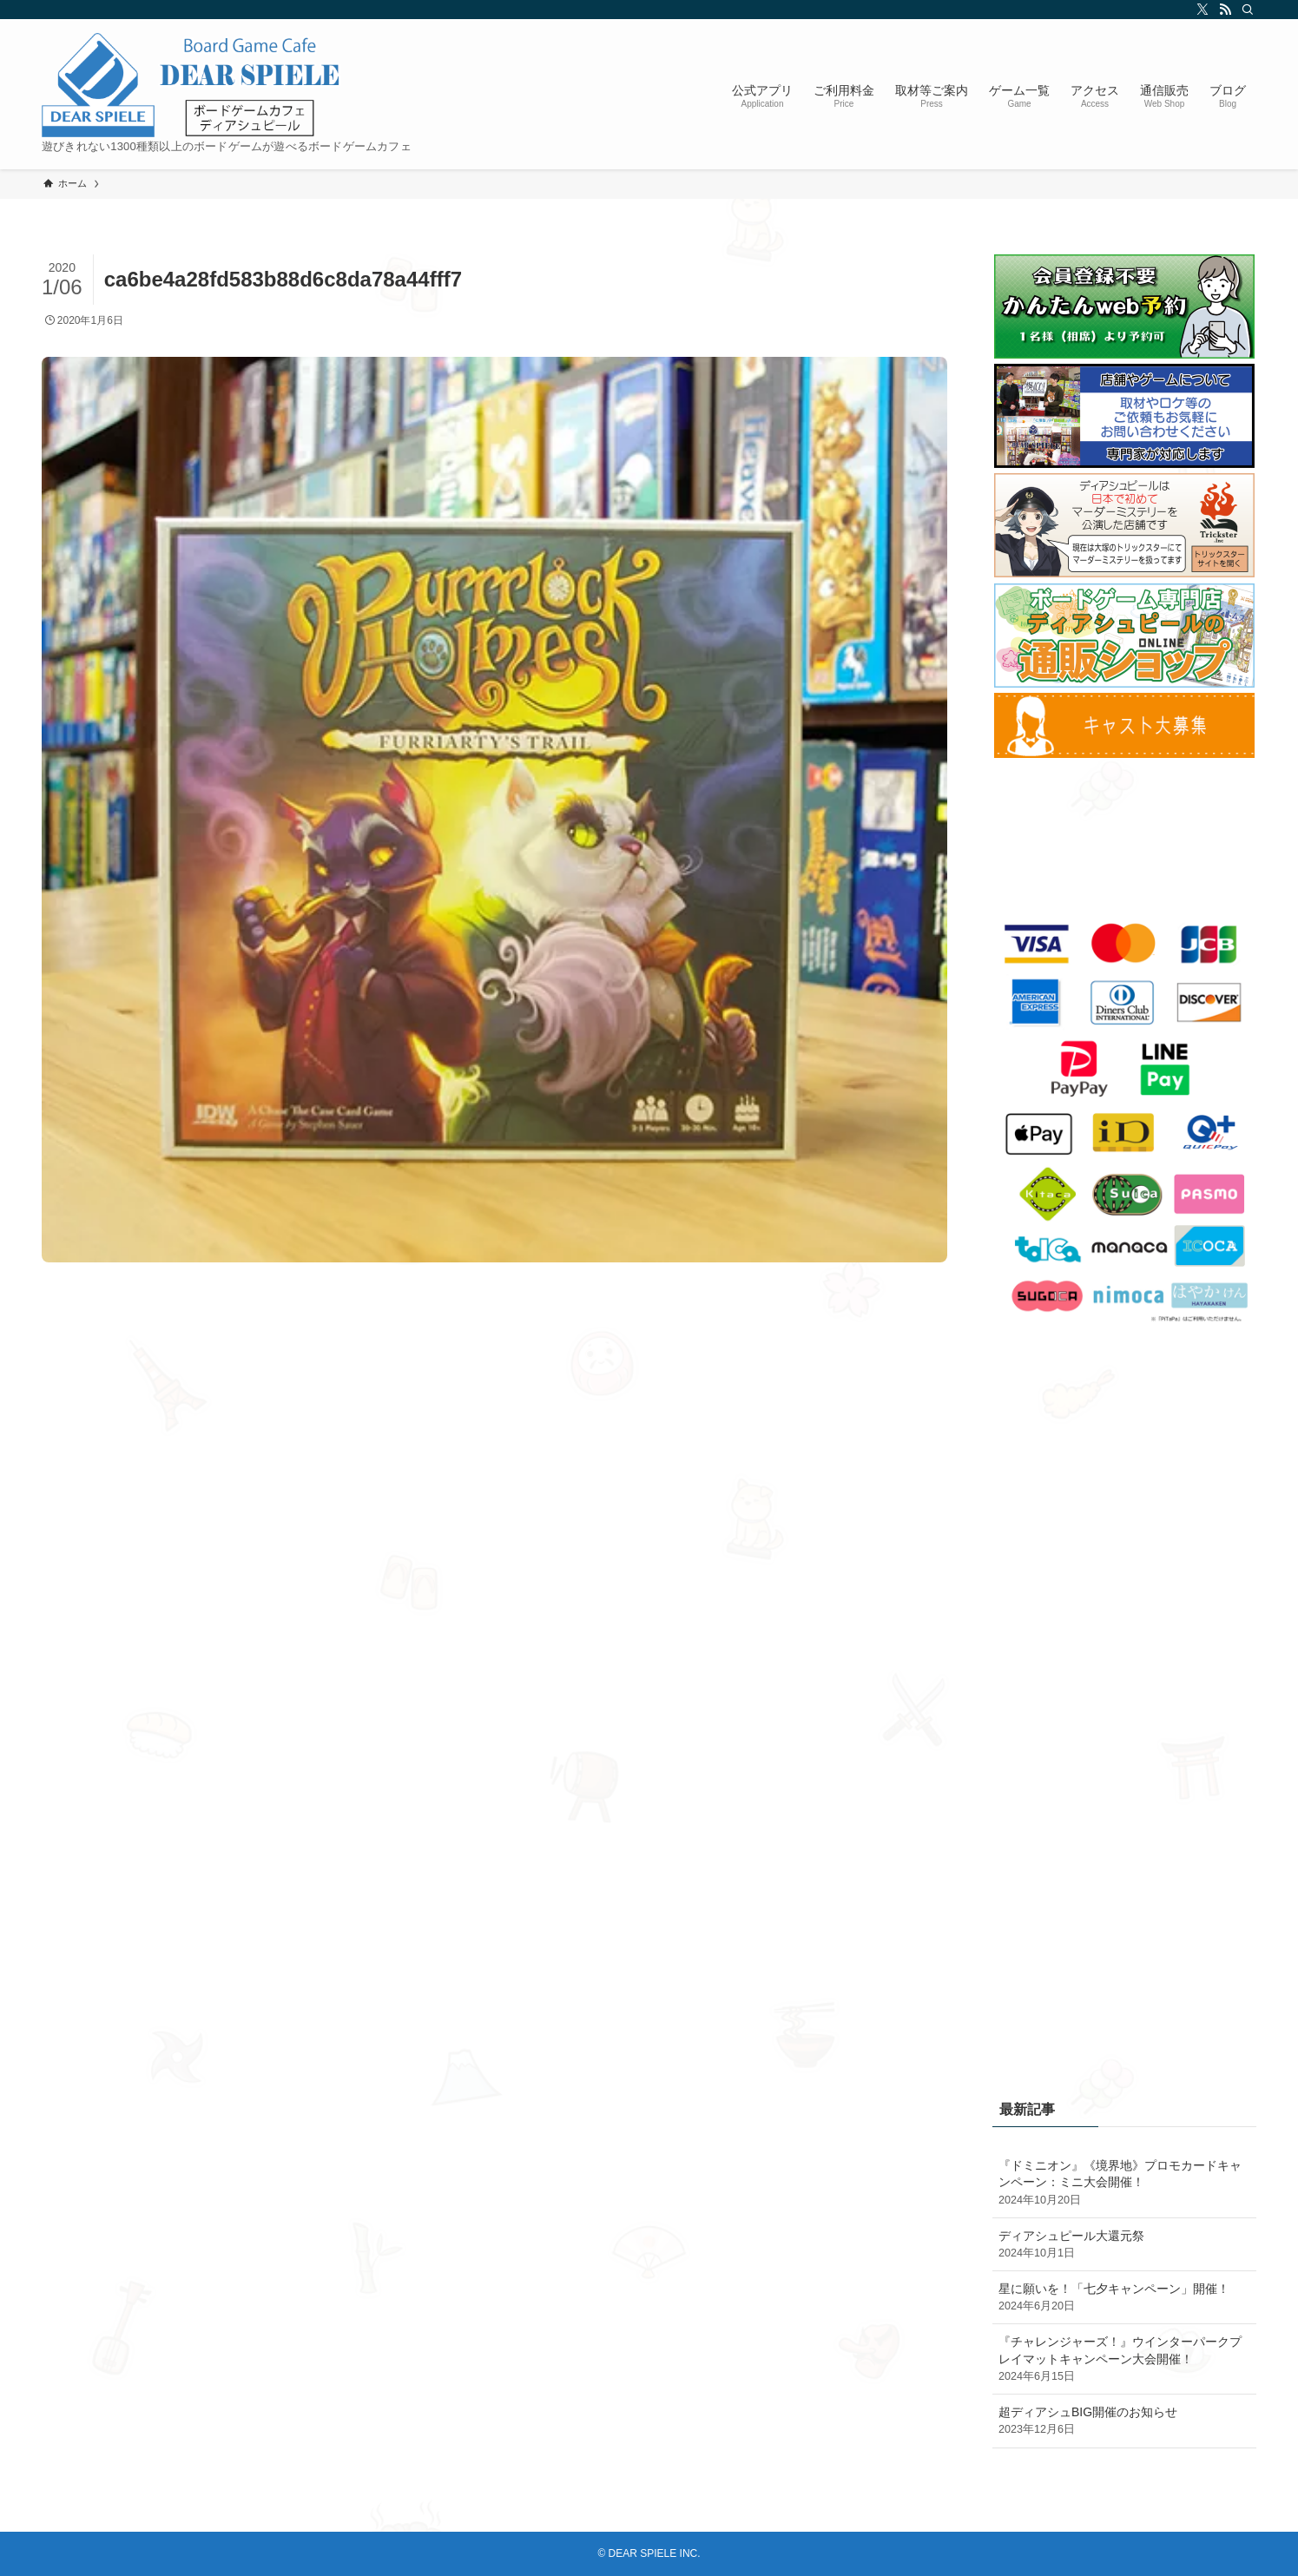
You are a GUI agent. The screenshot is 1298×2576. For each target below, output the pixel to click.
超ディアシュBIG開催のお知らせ (1124, 2421)
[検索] (1245, 9)
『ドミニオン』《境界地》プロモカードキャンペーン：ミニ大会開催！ (1124, 2183)
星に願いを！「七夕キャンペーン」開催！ (1124, 2298)
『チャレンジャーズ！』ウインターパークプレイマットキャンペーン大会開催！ (1124, 2360)
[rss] (1222, 9)
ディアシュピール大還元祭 (1124, 2245)
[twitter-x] (1200, 9)
